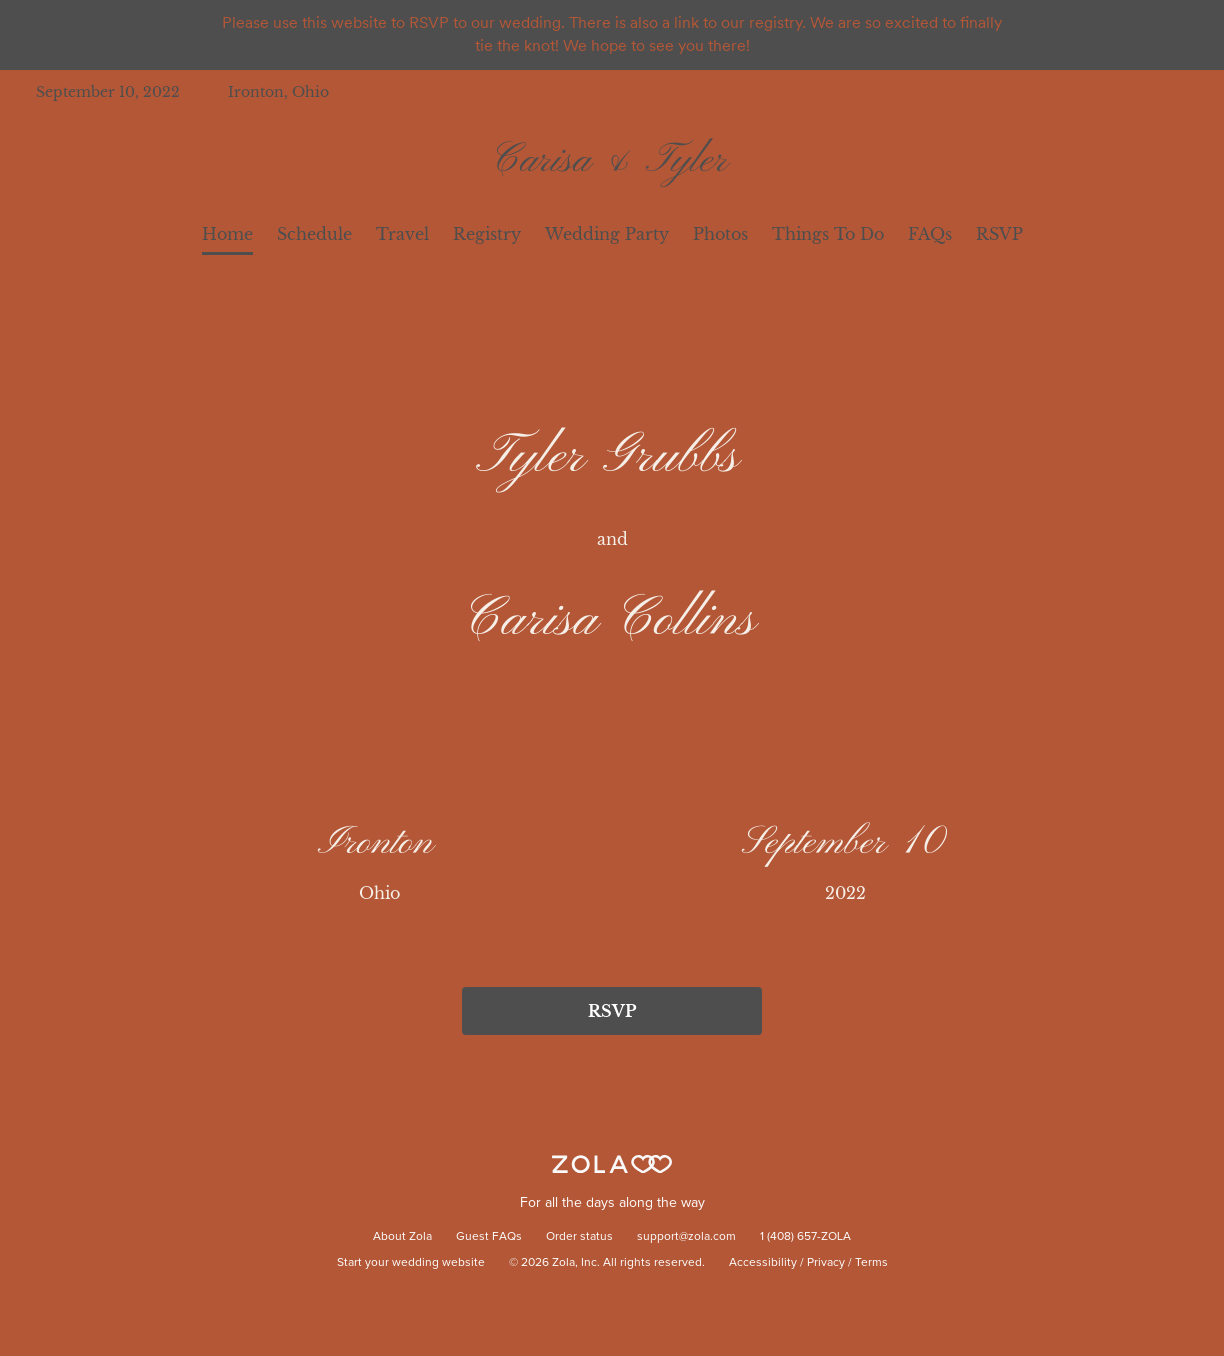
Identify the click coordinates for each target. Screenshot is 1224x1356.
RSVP (999, 234)
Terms (871, 1263)
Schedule (314, 234)
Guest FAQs (489, 1237)
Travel (402, 234)
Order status (579, 1237)
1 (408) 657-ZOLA (805, 1237)
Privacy (826, 1263)
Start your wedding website (411, 1263)
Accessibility (763, 1263)
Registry (487, 234)
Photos (720, 234)
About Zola (402, 1237)
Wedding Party (607, 234)
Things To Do (828, 234)
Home (227, 234)
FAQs (930, 234)
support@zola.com (686, 1237)
